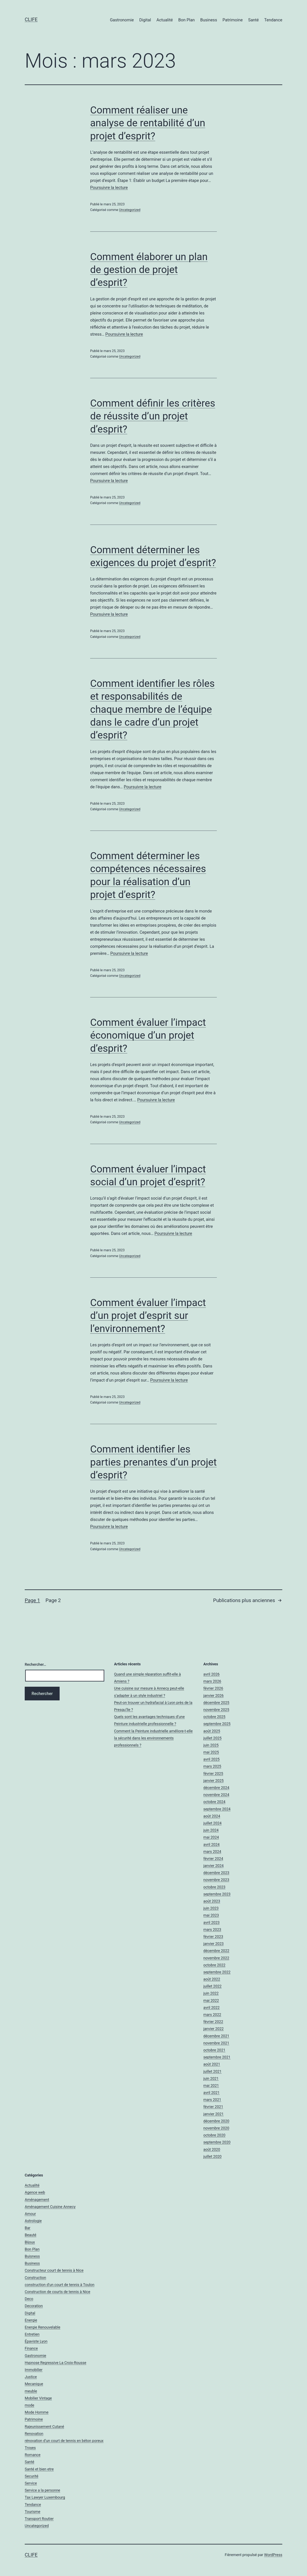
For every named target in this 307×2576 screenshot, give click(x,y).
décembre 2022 (216, 1950)
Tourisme (32, 2511)
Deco (29, 2299)
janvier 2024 (213, 1865)
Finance (31, 2348)
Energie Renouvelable (42, 2327)
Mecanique (34, 2384)
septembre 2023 (217, 1894)
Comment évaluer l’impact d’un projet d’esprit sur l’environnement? (148, 1315)
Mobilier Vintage (38, 2398)
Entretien (32, 2334)
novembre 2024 (216, 1794)
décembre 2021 (216, 2036)
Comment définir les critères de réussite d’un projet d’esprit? (152, 416)
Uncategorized (129, 210)
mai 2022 (211, 2000)
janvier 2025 (213, 1780)
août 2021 (211, 2064)
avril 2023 (211, 1922)
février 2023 (213, 1936)
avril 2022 (211, 2007)
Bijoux (30, 2242)
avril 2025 (211, 1759)
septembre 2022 (217, 1972)
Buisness (32, 2256)
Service (31, 2483)
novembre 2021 (216, 2043)
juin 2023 (211, 1908)
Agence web (35, 2192)
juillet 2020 (212, 2156)
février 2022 (213, 2021)
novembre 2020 (216, 2128)
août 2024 (211, 1816)
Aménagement (37, 2199)
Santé (253, 19)
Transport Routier (39, 2518)
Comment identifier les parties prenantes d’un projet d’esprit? (153, 1462)
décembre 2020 (216, 2121)
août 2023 (211, 1901)
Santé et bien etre (39, 2469)
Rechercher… (35, 1664)
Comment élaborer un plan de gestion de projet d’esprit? (149, 270)
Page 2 (53, 1600)
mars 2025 (212, 1766)
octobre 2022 (214, 1965)
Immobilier (34, 2370)
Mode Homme (36, 2412)
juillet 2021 (212, 2071)
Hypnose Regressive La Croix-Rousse (55, 2362)
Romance (33, 2455)
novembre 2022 (216, 1958)
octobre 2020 (214, 2135)
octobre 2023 (214, 1887)
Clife (31, 19)
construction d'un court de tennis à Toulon (59, 2284)
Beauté (30, 2235)
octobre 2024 (214, 1802)
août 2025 (211, 1731)
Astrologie (33, 2221)
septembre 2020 (217, 2142)
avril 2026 (211, 1674)
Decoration (34, 2306)
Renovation (34, 2433)
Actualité (164, 19)
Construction (35, 2277)
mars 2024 (212, 1851)
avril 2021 (211, 2092)
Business (208, 19)
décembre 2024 (216, 1787)
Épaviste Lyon (36, 2341)
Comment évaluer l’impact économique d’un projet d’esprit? (148, 1035)
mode (29, 2405)
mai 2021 (211, 2085)
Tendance (273, 19)
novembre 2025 (216, 1709)
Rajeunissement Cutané (44, 2426)
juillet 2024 (212, 1823)
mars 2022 (212, 2014)
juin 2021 (211, 2078)
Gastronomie (122, 19)
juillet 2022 (212, 1986)
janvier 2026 (213, 1695)
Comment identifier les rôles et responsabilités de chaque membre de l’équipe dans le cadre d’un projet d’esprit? (152, 709)
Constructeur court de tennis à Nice (54, 2270)
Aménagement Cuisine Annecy (50, 2206)
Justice (31, 2377)
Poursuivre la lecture (109, 187)
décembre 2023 (216, 1872)
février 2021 (213, 2106)
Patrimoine (232, 19)
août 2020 (211, 2149)
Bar (27, 2228)
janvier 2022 (213, 2028)
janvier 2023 (213, 1943)
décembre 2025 (216, 1702)
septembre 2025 (217, 1724)
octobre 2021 (214, 2050)
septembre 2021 (217, 2057)
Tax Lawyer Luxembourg (45, 2497)
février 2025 (213, 1773)
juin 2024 (211, 1830)
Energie (31, 2320)
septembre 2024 (217, 1809)
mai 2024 (211, 1837)
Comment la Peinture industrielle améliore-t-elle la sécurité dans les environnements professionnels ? (153, 1738)
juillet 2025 (212, 1738)
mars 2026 (212, 1681)
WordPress (273, 2555)
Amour (30, 2214)
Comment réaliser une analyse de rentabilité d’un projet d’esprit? (147, 123)
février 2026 (213, 1688)
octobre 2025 (214, 1716)
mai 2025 (211, 1752)
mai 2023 (211, 1915)
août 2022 (211, 1979)
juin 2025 (211, 1745)
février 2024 (213, 1858)
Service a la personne (42, 2490)
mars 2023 (212, 1929)
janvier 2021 (213, 2114)
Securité (31, 2476)
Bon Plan (186, 19)
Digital (145, 19)
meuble (31, 2391)
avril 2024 (211, 1844)
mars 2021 (212, 2099)
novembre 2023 (216, 1880)
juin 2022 (211, 1993)
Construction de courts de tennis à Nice (57, 2292)
